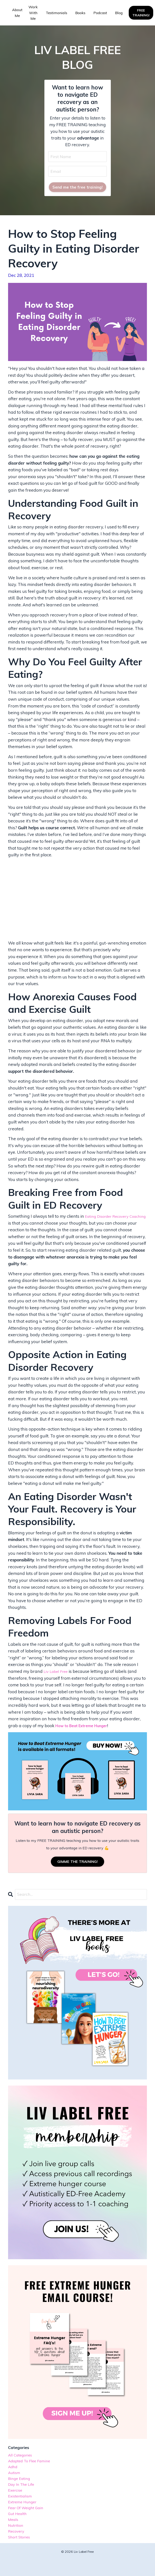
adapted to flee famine (32, 2464)
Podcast (100, 12)
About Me (17, 12)
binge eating (21, 2484)
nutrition (17, 2538)
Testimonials (56, 12)
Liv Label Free (57, 1672)
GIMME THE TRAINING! (77, 1863)
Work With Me (33, 12)
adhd (13, 2470)
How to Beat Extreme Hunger (85, 1727)
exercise (16, 2497)
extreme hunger (24, 2511)
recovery (17, 2545)
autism (15, 2477)
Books (80, 12)
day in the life (23, 2491)
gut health (19, 2525)
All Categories (22, 2457)
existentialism (21, 2504)
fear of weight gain (28, 2518)
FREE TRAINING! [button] (141, 12)
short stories (21, 2552)
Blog (119, 12)
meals (14, 2531)
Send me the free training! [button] (77, 188)
